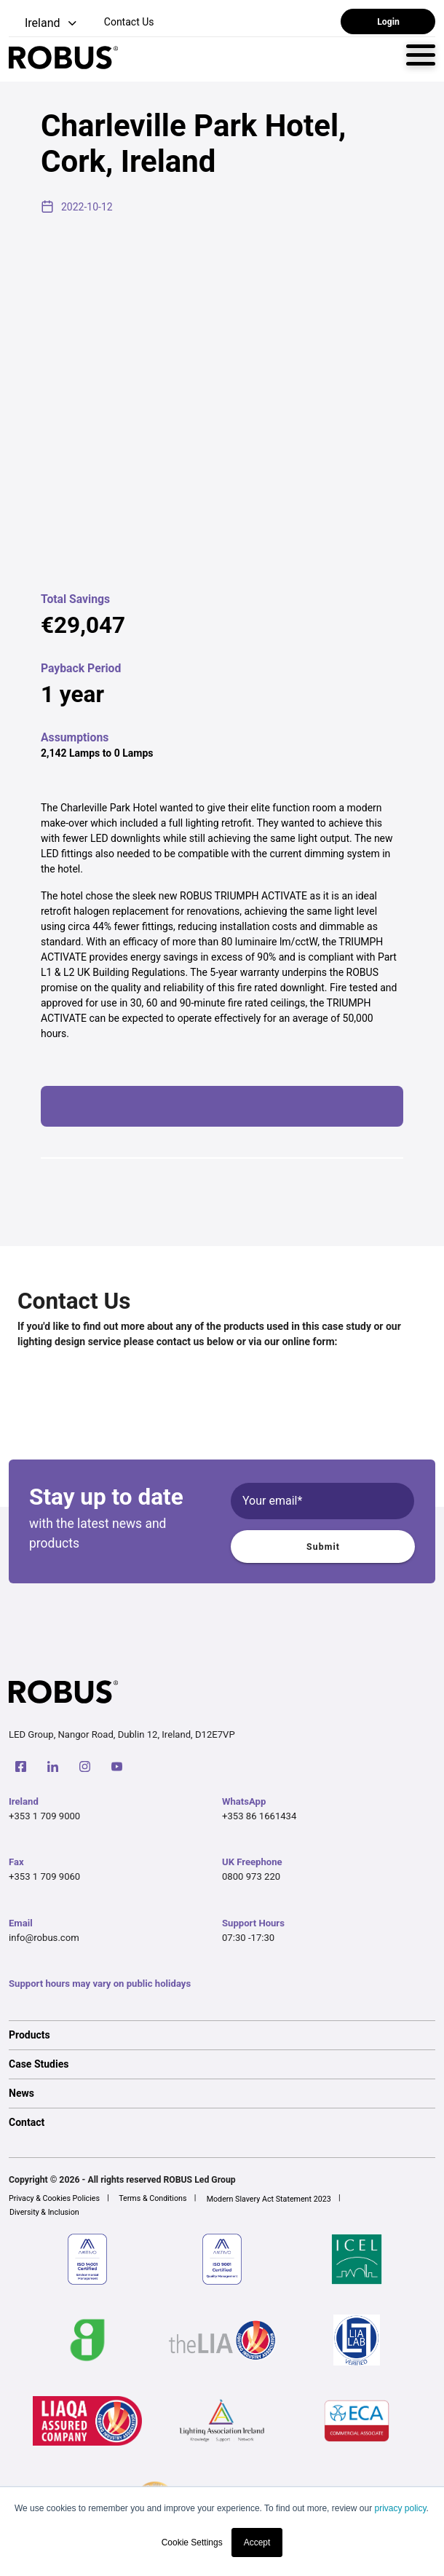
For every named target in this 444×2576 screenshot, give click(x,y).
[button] (44, 24)
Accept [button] (257, 2542)
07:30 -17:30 (248, 1937)
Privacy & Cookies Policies (54, 2198)
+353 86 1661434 (259, 1816)
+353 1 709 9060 (44, 1876)
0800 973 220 (251, 1876)
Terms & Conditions (152, 2198)
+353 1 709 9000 (44, 1816)
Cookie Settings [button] (192, 2542)
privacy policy (400, 2508)
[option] (222, 2034)
